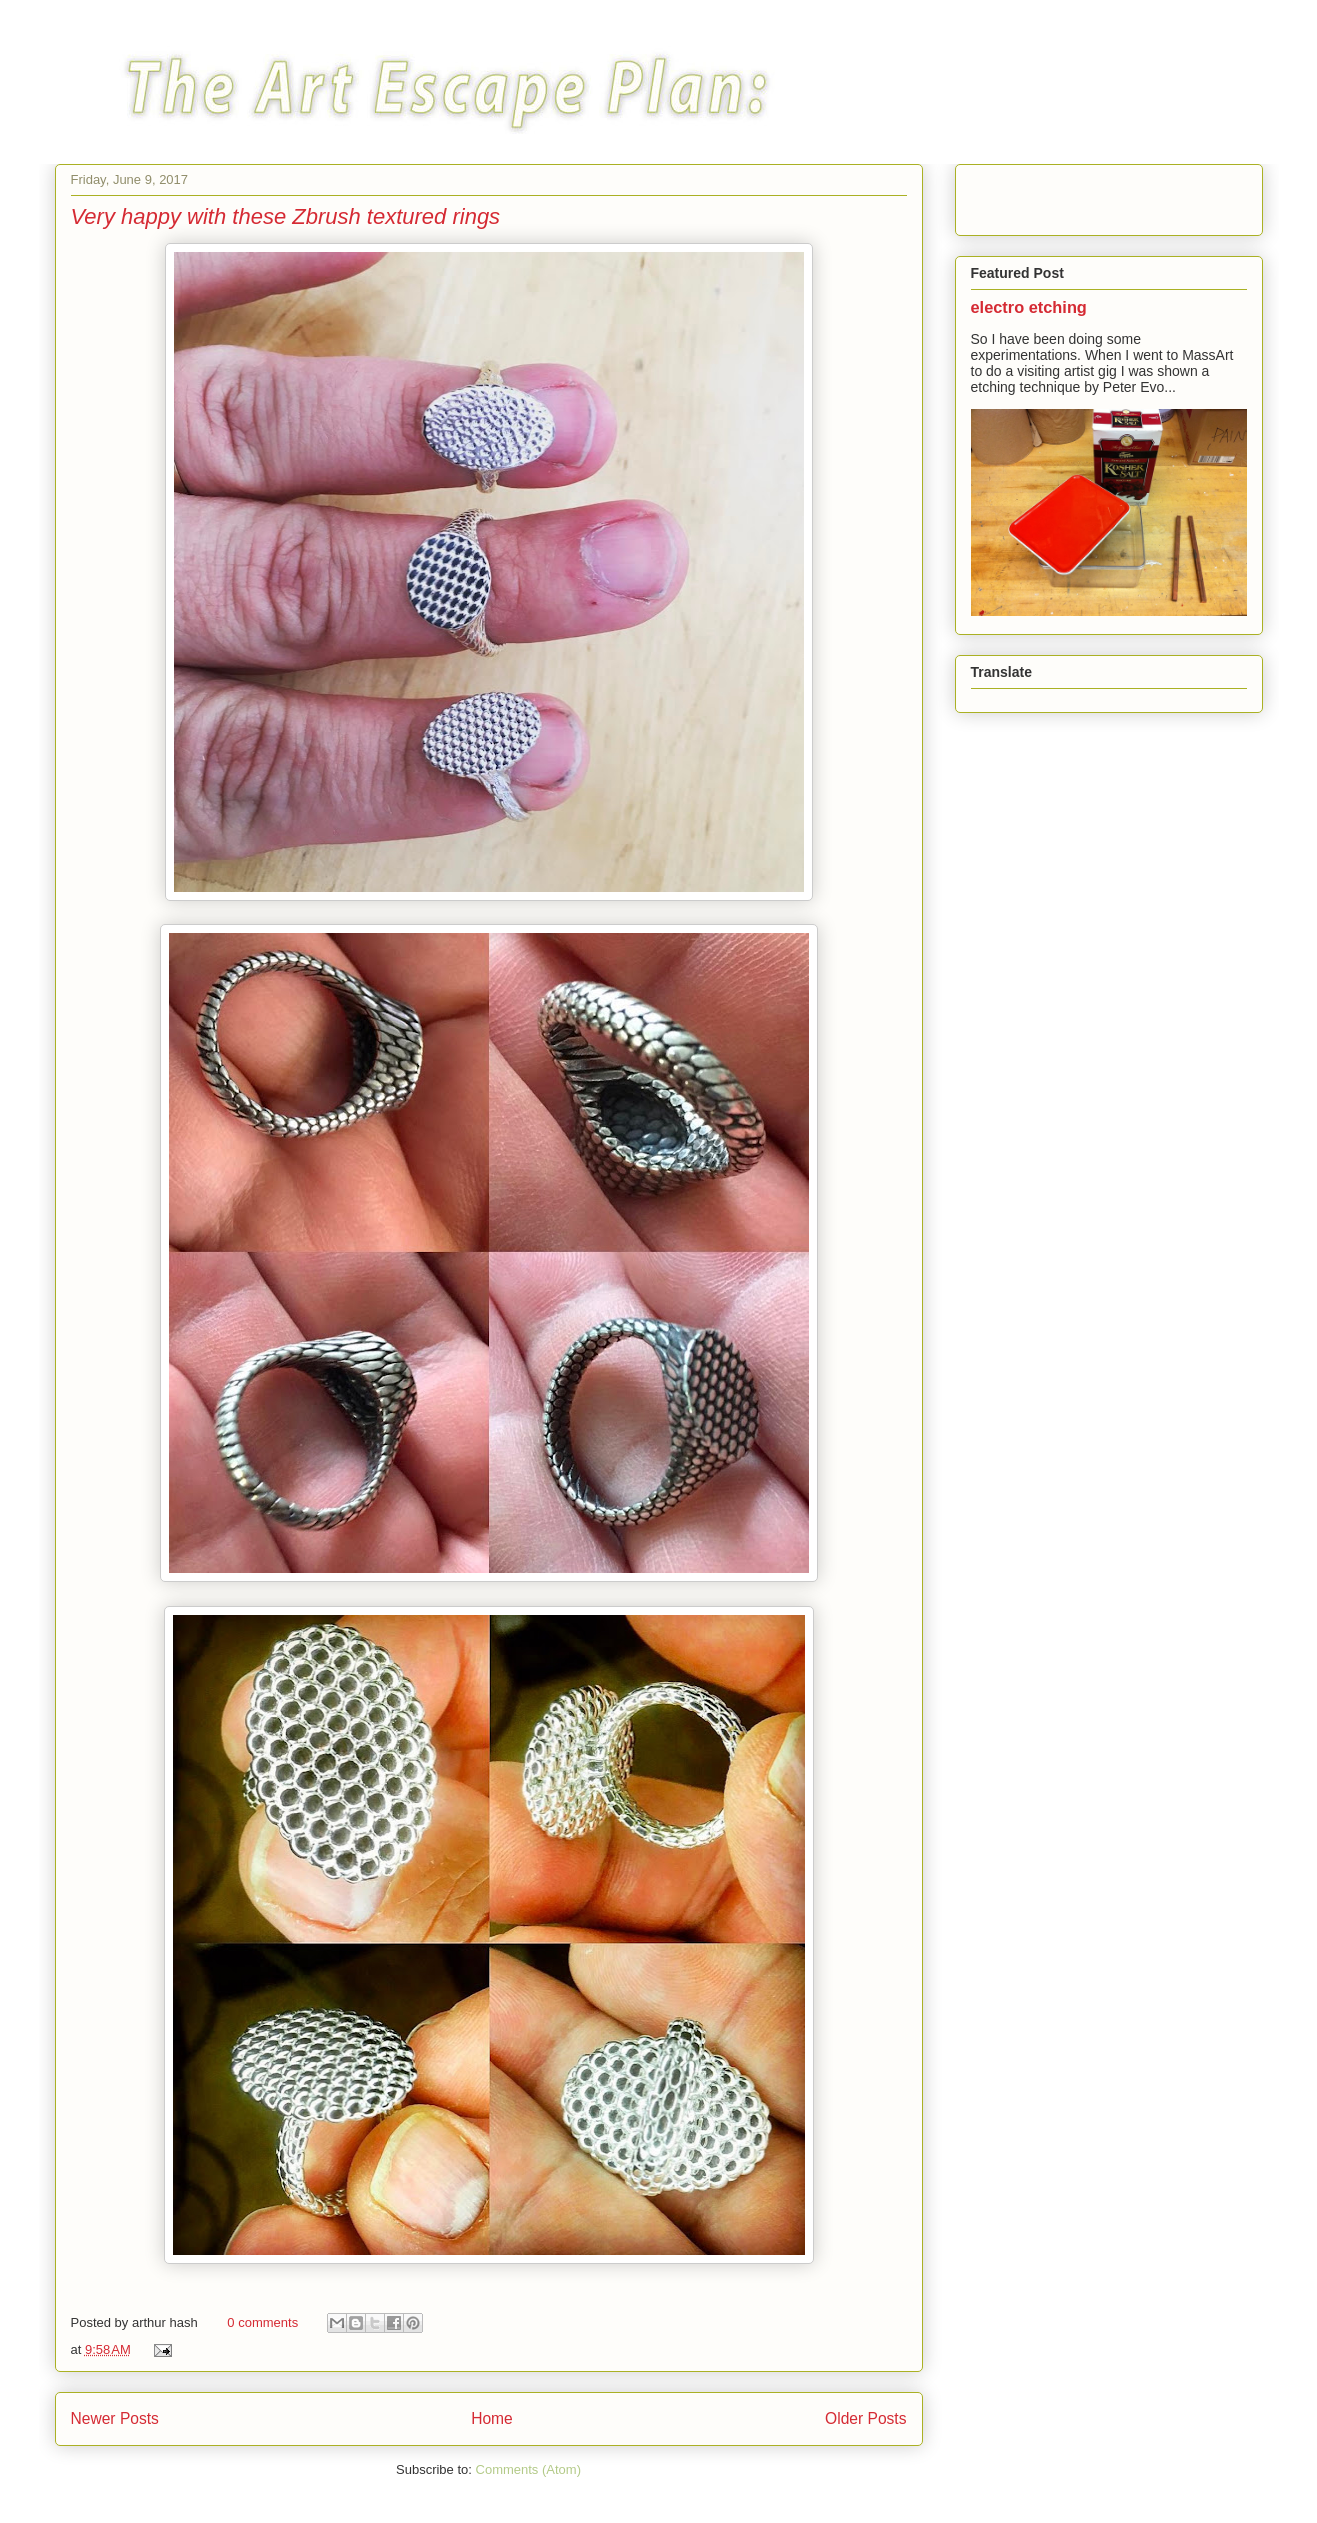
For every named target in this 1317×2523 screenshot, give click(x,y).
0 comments (262, 2322)
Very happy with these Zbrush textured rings (286, 216)
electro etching (1029, 307)
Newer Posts (115, 2418)
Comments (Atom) (528, 2469)
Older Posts (865, 2418)
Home (492, 2418)
